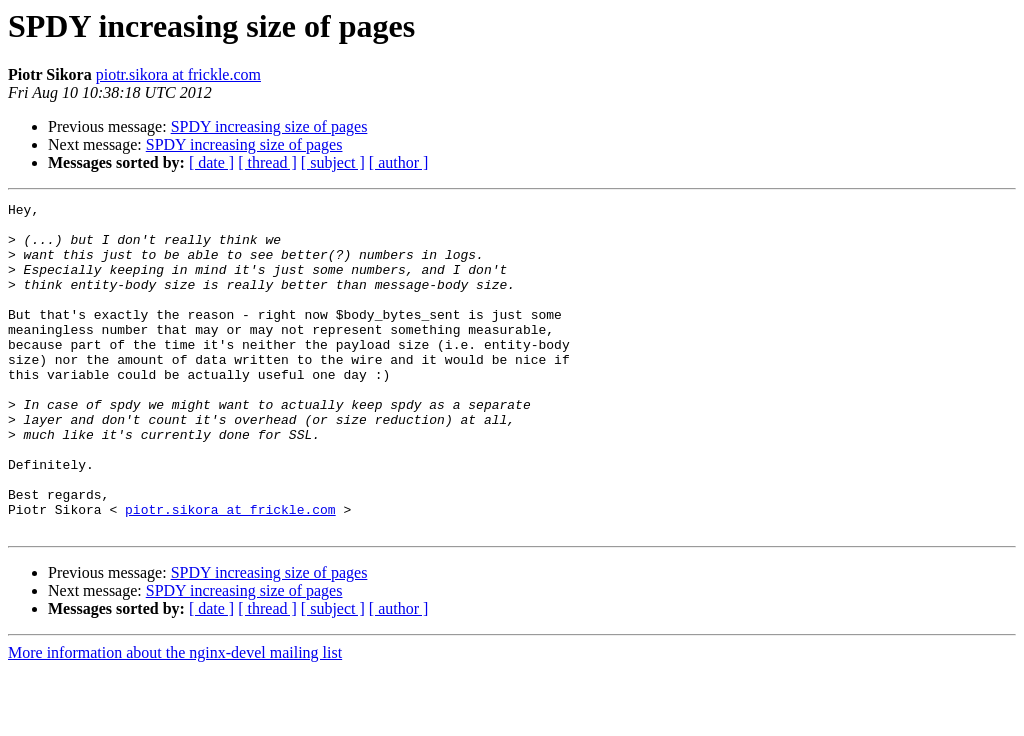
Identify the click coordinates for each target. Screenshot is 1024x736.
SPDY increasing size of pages (269, 126)
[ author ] (399, 162)
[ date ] (211, 162)
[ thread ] (267, 162)
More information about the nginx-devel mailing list (175, 718)
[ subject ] (333, 162)
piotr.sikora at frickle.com (178, 74)
